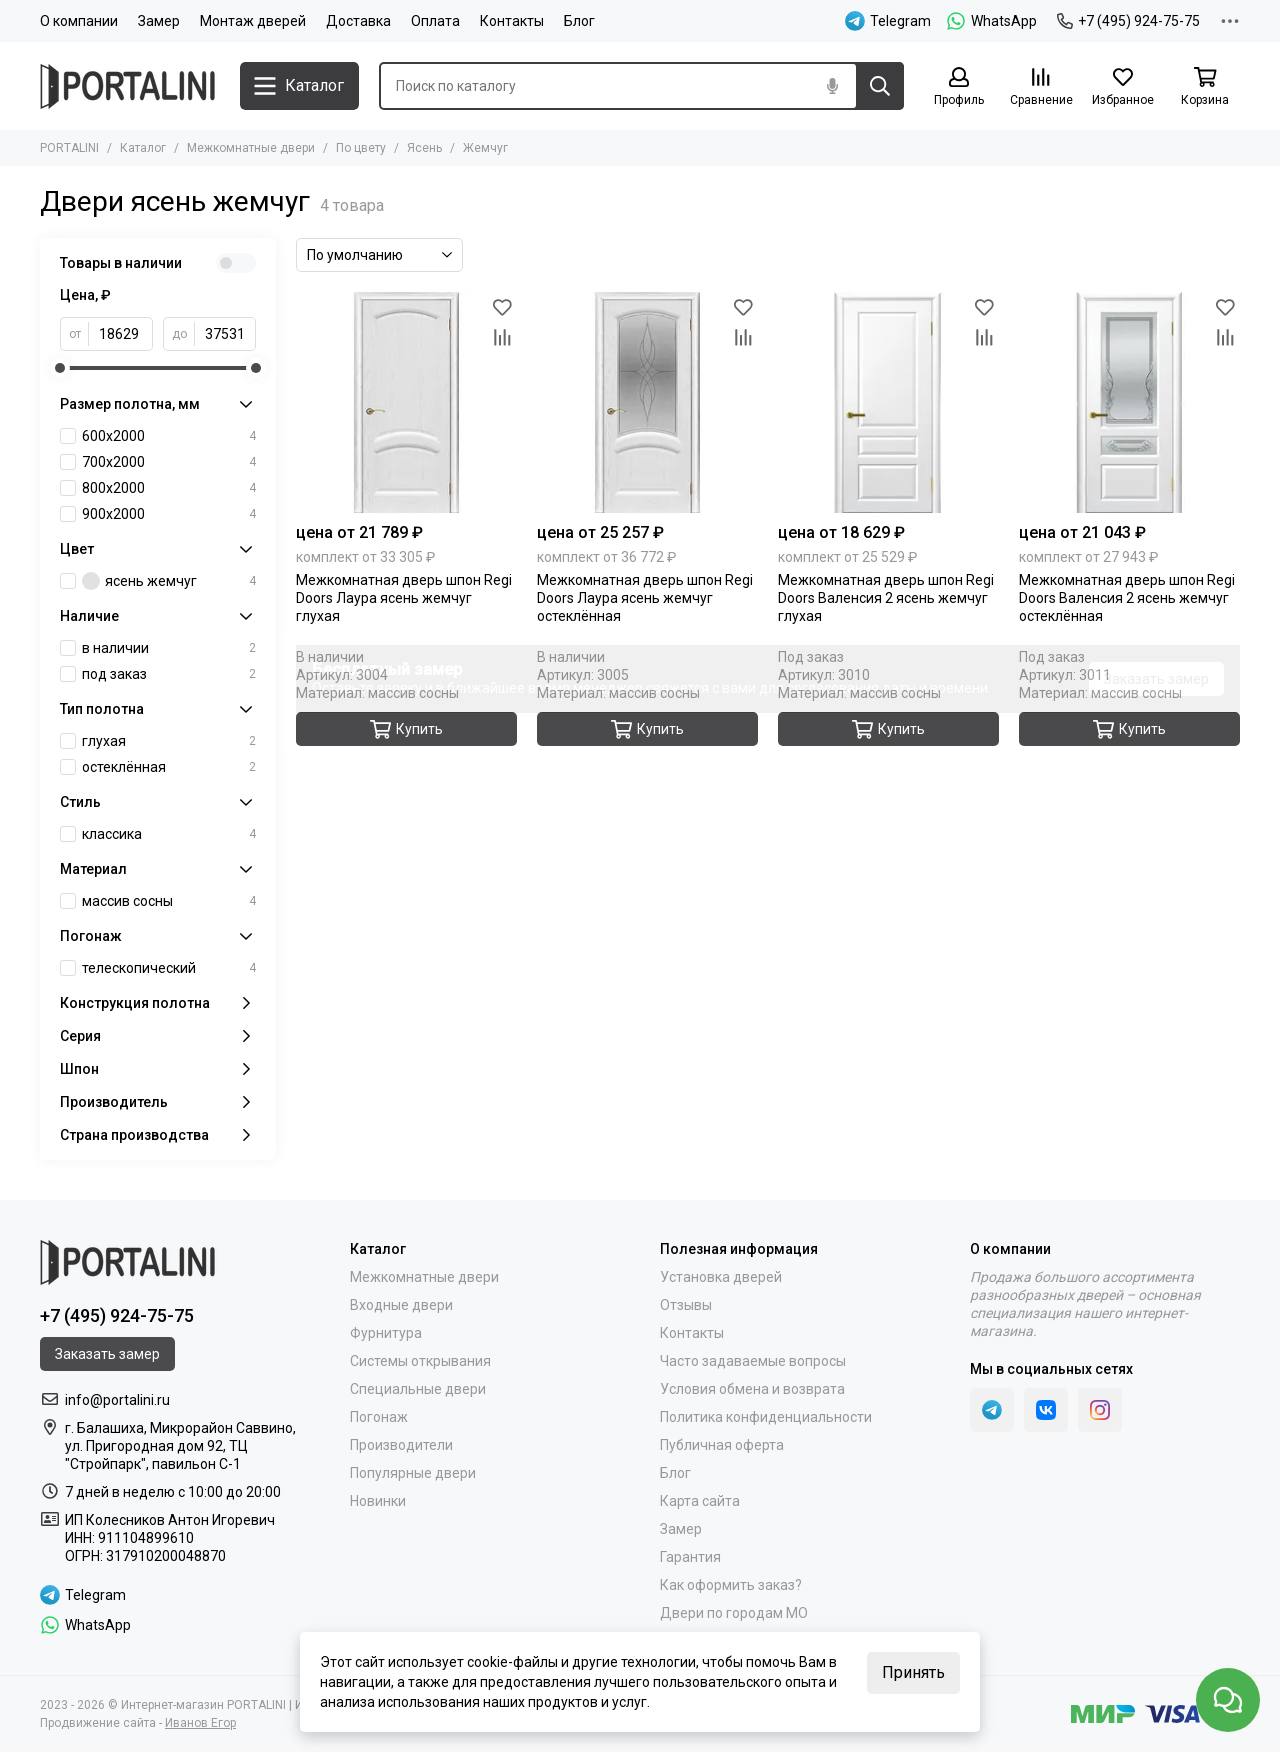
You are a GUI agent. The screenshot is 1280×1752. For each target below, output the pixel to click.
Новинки (378, 1501)
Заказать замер (1156, 679)
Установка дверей (721, 1277)
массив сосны (169, 901)
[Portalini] (130, 86)
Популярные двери (413, 1473)
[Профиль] (959, 87)
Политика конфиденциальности (766, 1417)
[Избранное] (1123, 87)
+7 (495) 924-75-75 (1128, 21)
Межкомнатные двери (251, 148)
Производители (401, 1445)
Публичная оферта (722, 1445)
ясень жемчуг (169, 581)
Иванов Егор (200, 1723)
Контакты (512, 21)
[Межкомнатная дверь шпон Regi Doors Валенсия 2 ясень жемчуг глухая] (888, 402)
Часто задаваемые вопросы (753, 1361)
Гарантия (690, 1557)
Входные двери (401, 1305)
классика (169, 834)
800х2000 (169, 488)
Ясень (424, 148)
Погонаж (379, 1417)
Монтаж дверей (253, 21)
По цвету (361, 148)
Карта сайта (700, 1501)
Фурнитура (386, 1333)
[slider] (60, 368)
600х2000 (169, 436)
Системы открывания (420, 1361)
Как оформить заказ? (731, 1585)
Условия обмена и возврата (752, 1389)
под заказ (169, 674)
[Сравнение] (1041, 87)
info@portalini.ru (117, 1400)
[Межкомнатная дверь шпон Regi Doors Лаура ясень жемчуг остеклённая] (647, 402)
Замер (159, 21)
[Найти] (880, 86)
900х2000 (169, 514)
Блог (579, 21)
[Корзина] (1205, 87)
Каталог (143, 148)
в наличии (169, 648)
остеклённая (169, 767)
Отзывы (686, 1305)
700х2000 (169, 462)
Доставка (358, 21)
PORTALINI (69, 148)
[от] (121, 334)
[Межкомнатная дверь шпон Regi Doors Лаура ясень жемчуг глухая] (406, 402)
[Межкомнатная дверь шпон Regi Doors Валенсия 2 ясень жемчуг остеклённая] (1129, 402)
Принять (913, 1672)
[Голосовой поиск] (832, 86)
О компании (79, 21)
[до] (225, 334)
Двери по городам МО (734, 1613)
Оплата (435, 21)
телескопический (169, 968)
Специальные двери (418, 1389)
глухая (169, 741)
